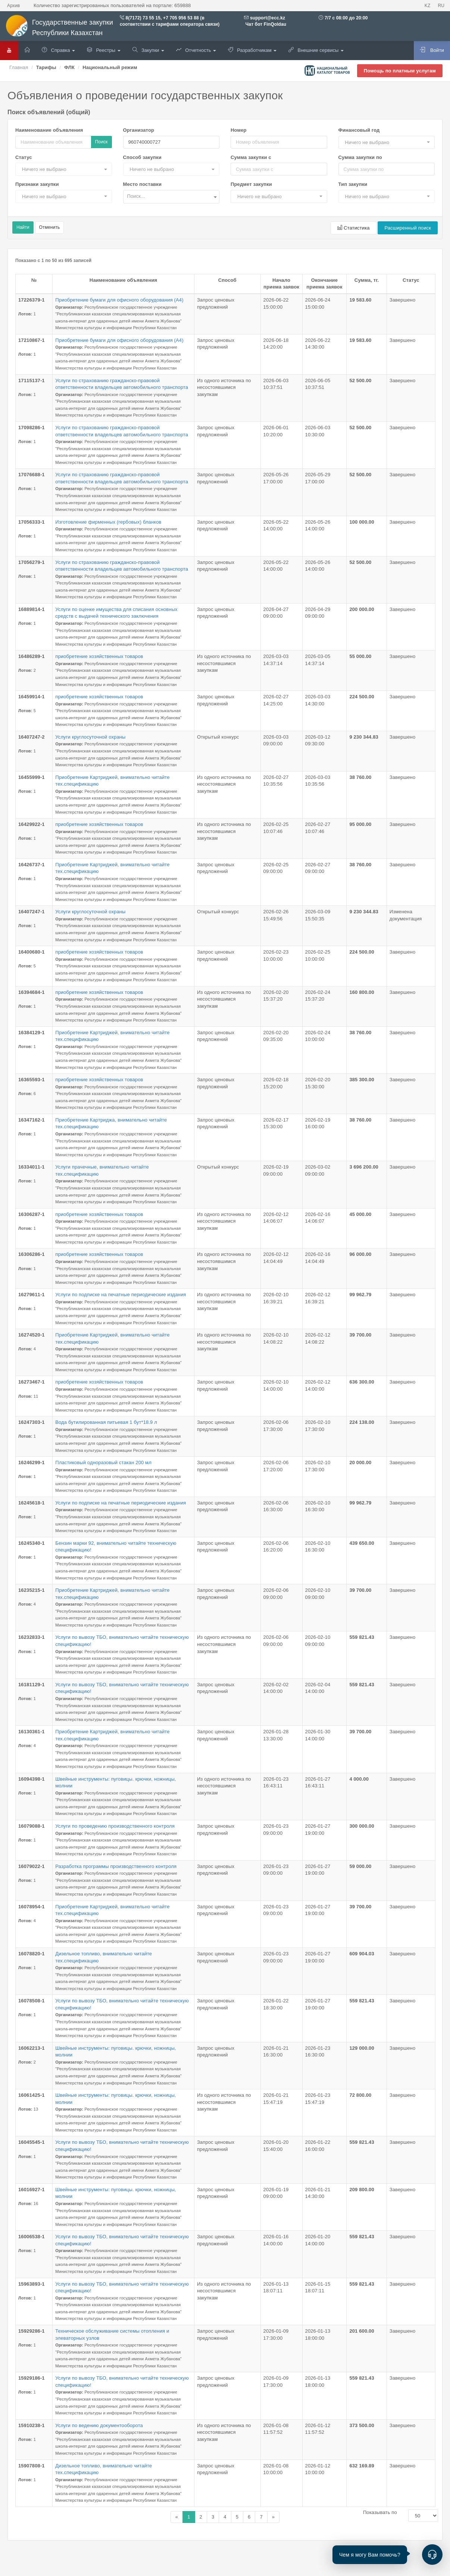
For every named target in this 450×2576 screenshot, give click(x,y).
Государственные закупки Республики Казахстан (59, 28)
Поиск (101, 141)
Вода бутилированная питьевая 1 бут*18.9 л (106, 1422)
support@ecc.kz (267, 18)
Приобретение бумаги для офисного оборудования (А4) (119, 300)
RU (441, 5)
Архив (13, 5)
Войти (432, 50)
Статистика (353, 228)
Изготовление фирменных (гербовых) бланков (108, 522)
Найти (22, 227)
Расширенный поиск (407, 228)
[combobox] (171, 196)
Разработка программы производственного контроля (115, 1866)
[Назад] (177, 2517)
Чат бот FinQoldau (265, 24)
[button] (386, 142)
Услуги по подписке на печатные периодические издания (120, 1294)
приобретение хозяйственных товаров (99, 656)
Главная (18, 67)
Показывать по (380, 2512)
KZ (428, 5)
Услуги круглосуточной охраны (90, 737)
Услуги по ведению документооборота (99, 2425)
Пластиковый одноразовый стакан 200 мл (103, 1462)
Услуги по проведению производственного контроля (115, 1826)
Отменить (49, 227)
